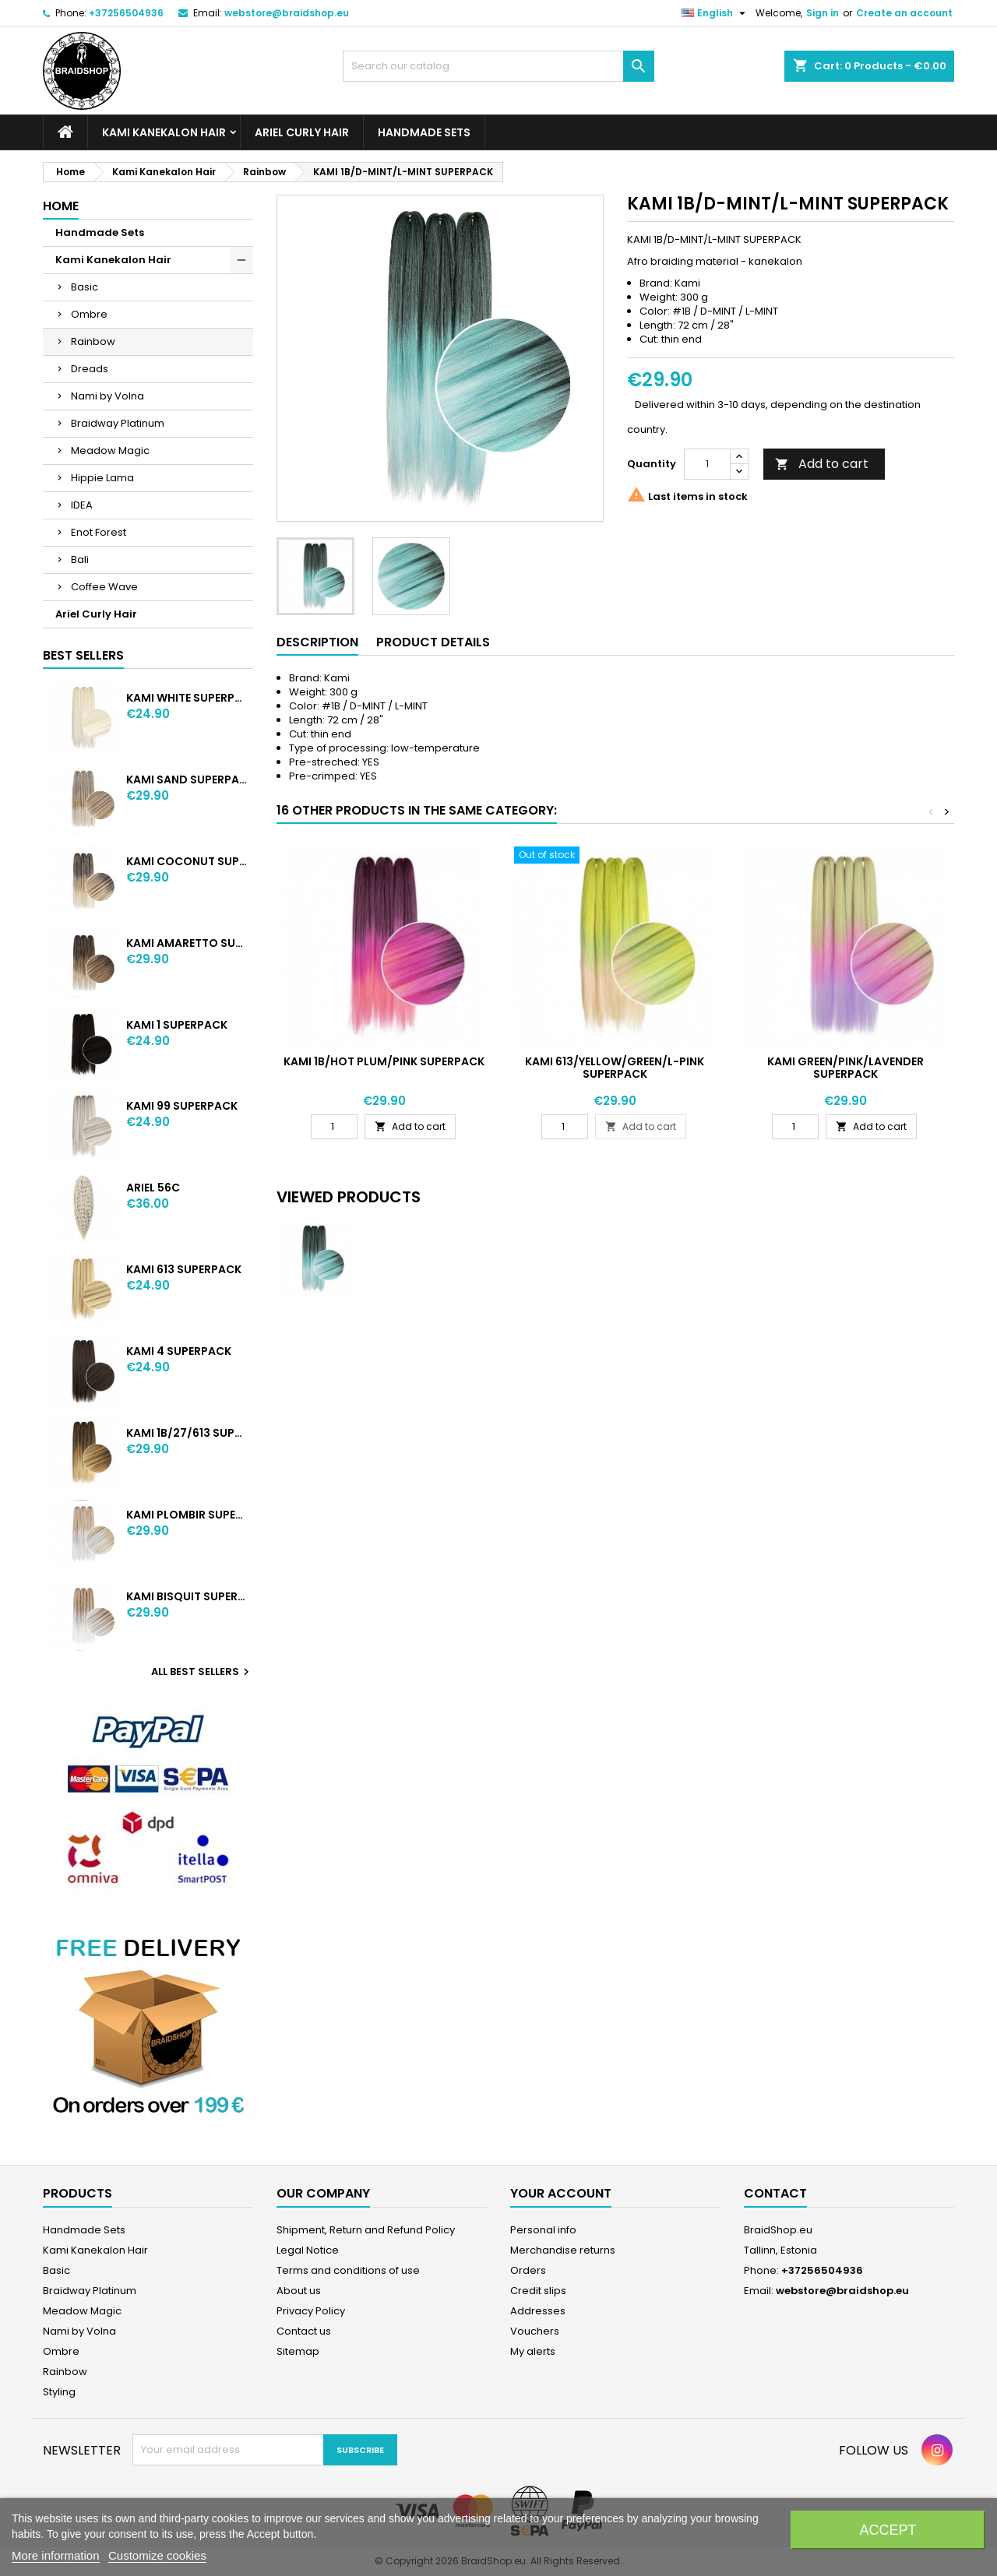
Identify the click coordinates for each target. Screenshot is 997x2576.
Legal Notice (308, 2250)
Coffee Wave (104, 586)
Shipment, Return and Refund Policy (366, 2229)
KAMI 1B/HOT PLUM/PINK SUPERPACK (384, 1061)
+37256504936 (126, 12)
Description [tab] (317, 642)
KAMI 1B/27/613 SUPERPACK (186, 1432)
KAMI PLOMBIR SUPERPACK (186, 1514)
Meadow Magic (110, 450)
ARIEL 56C (153, 1187)
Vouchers (534, 2331)
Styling (59, 2391)
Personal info (543, 2229)
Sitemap (298, 2351)
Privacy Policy (311, 2310)
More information (56, 2555)
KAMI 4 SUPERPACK (178, 1351)
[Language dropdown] (715, 13)
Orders (528, 2270)
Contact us (304, 2331)
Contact (775, 2193)
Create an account (904, 12)
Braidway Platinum (117, 423)
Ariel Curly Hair (302, 132)
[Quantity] (707, 464)
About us (299, 2290)
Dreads (89, 368)
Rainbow (93, 341)
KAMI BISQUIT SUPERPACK (186, 1596)
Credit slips (538, 2290)
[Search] (498, 66)
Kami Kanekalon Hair (164, 132)
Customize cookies (157, 2555)
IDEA (82, 505)
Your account (560, 2193)
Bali (80, 559)
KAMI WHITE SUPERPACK (186, 697)
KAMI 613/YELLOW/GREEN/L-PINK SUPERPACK (614, 1068)
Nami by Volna (107, 396)
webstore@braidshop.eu (286, 12)
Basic (84, 287)
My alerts (532, 2351)
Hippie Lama (102, 477)
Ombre (89, 314)
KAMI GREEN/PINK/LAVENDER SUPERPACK (845, 1068)
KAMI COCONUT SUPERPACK (186, 861)
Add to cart (821, 464)
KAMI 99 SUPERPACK (182, 1105)
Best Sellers (83, 655)
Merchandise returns (562, 2250)
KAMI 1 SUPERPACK (176, 1024)
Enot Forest (98, 532)
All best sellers (202, 1672)
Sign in (822, 12)
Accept (887, 2530)
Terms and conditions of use (348, 2270)
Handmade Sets (424, 132)
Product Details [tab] (433, 642)
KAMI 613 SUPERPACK (183, 1269)
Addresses (537, 2310)
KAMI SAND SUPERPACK (186, 779)
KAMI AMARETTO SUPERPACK (186, 943)
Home (61, 206)
